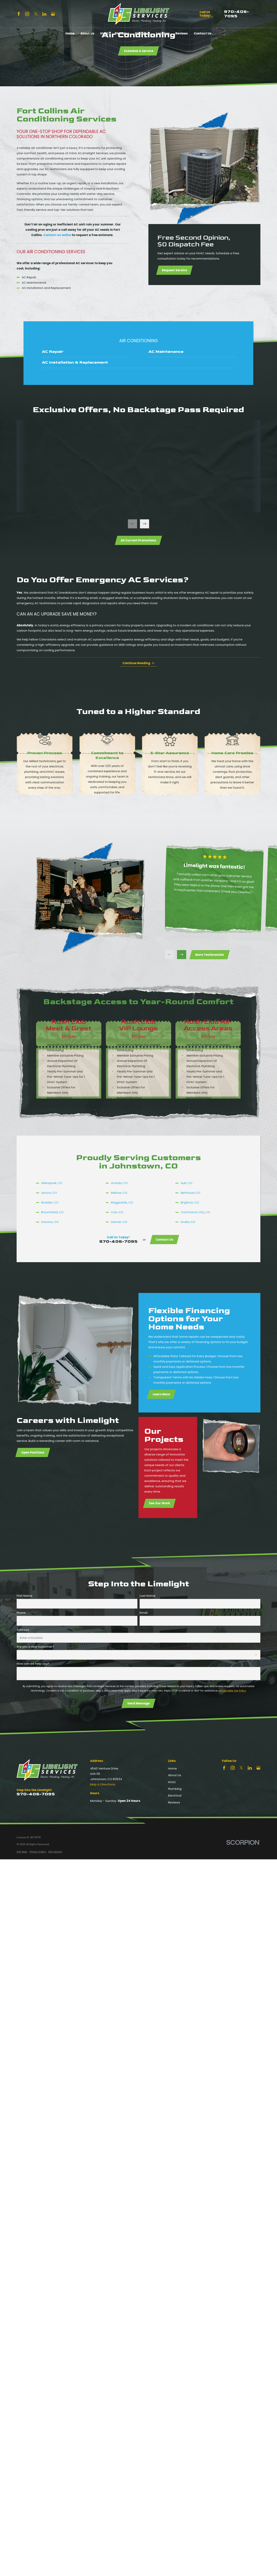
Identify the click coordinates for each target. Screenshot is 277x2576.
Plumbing (175, 1789)
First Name (24, 1595)
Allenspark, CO (51, 1183)
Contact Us (164, 1239)
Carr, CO (117, 1212)
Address (23, 1629)
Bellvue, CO (119, 1193)
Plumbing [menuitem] (122, 33)
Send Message (138, 1703)
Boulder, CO (49, 1202)
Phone (21, 1612)
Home (172, 1768)
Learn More (161, 1394)
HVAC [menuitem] (104, 33)
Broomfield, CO (52, 1212)
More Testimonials (209, 955)
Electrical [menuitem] (142, 33)
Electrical (174, 1795)
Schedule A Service (138, 51)
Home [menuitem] (70, 33)
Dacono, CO (50, 1222)
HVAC (172, 1782)
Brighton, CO (190, 1202)
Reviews (174, 1802)
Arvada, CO (119, 1183)
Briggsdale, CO (122, 1202)
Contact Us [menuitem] (202, 33)
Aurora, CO (49, 1193)
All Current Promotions (138, 540)
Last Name (147, 1595)
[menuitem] (85, 351)
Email (144, 1612)
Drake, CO (188, 1222)
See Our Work (159, 1503)
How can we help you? (33, 1663)
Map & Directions (102, 1784)
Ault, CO (186, 1183)
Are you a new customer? (35, 1646)
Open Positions (32, 1452)
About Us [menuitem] (87, 33)
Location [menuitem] (163, 33)
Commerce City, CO (195, 1212)
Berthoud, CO (190, 1193)
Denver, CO (119, 1222)
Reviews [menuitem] (181, 33)
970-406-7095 (236, 13)
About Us (174, 1775)
